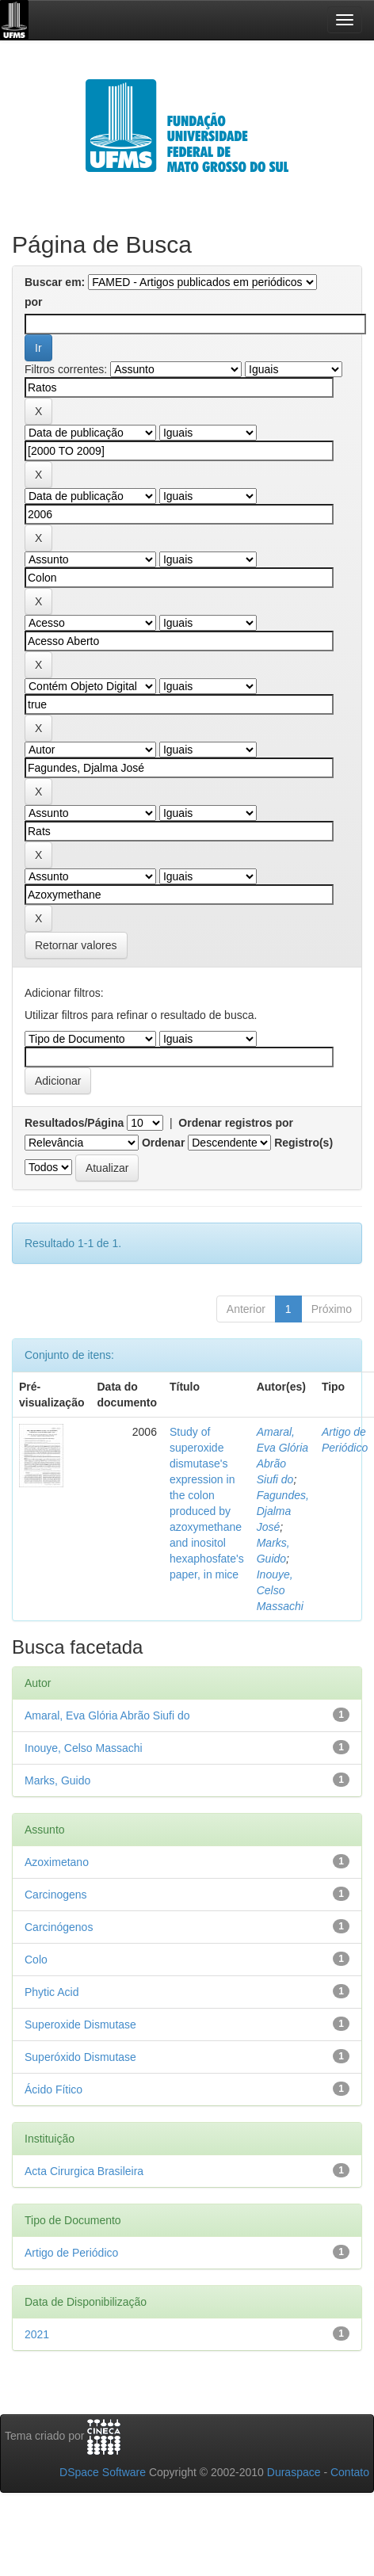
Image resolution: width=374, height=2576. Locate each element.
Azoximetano (57, 1862)
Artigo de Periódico (71, 2252)
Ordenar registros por (235, 1122)
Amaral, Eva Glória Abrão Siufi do (107, 1715)
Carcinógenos (59, 1927)
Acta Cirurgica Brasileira (84, 2171)
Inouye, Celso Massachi (280, 1590)
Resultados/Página (74, 1122)
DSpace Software (102, 2472)
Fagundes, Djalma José (283, 1511)
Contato (349, 2472)
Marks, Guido (57, 1780)
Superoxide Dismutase (80, 2024)
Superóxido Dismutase (80, 2057)
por (34, 302)
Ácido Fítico (53, 2089)
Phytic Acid (51, 1992)
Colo (36, 1959)
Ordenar (163, 1142)
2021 (37, 2334)
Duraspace (294, 2472)
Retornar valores (76, 945)
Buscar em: (55, 282)
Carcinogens (56, 1894)
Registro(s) (303, 1142)
